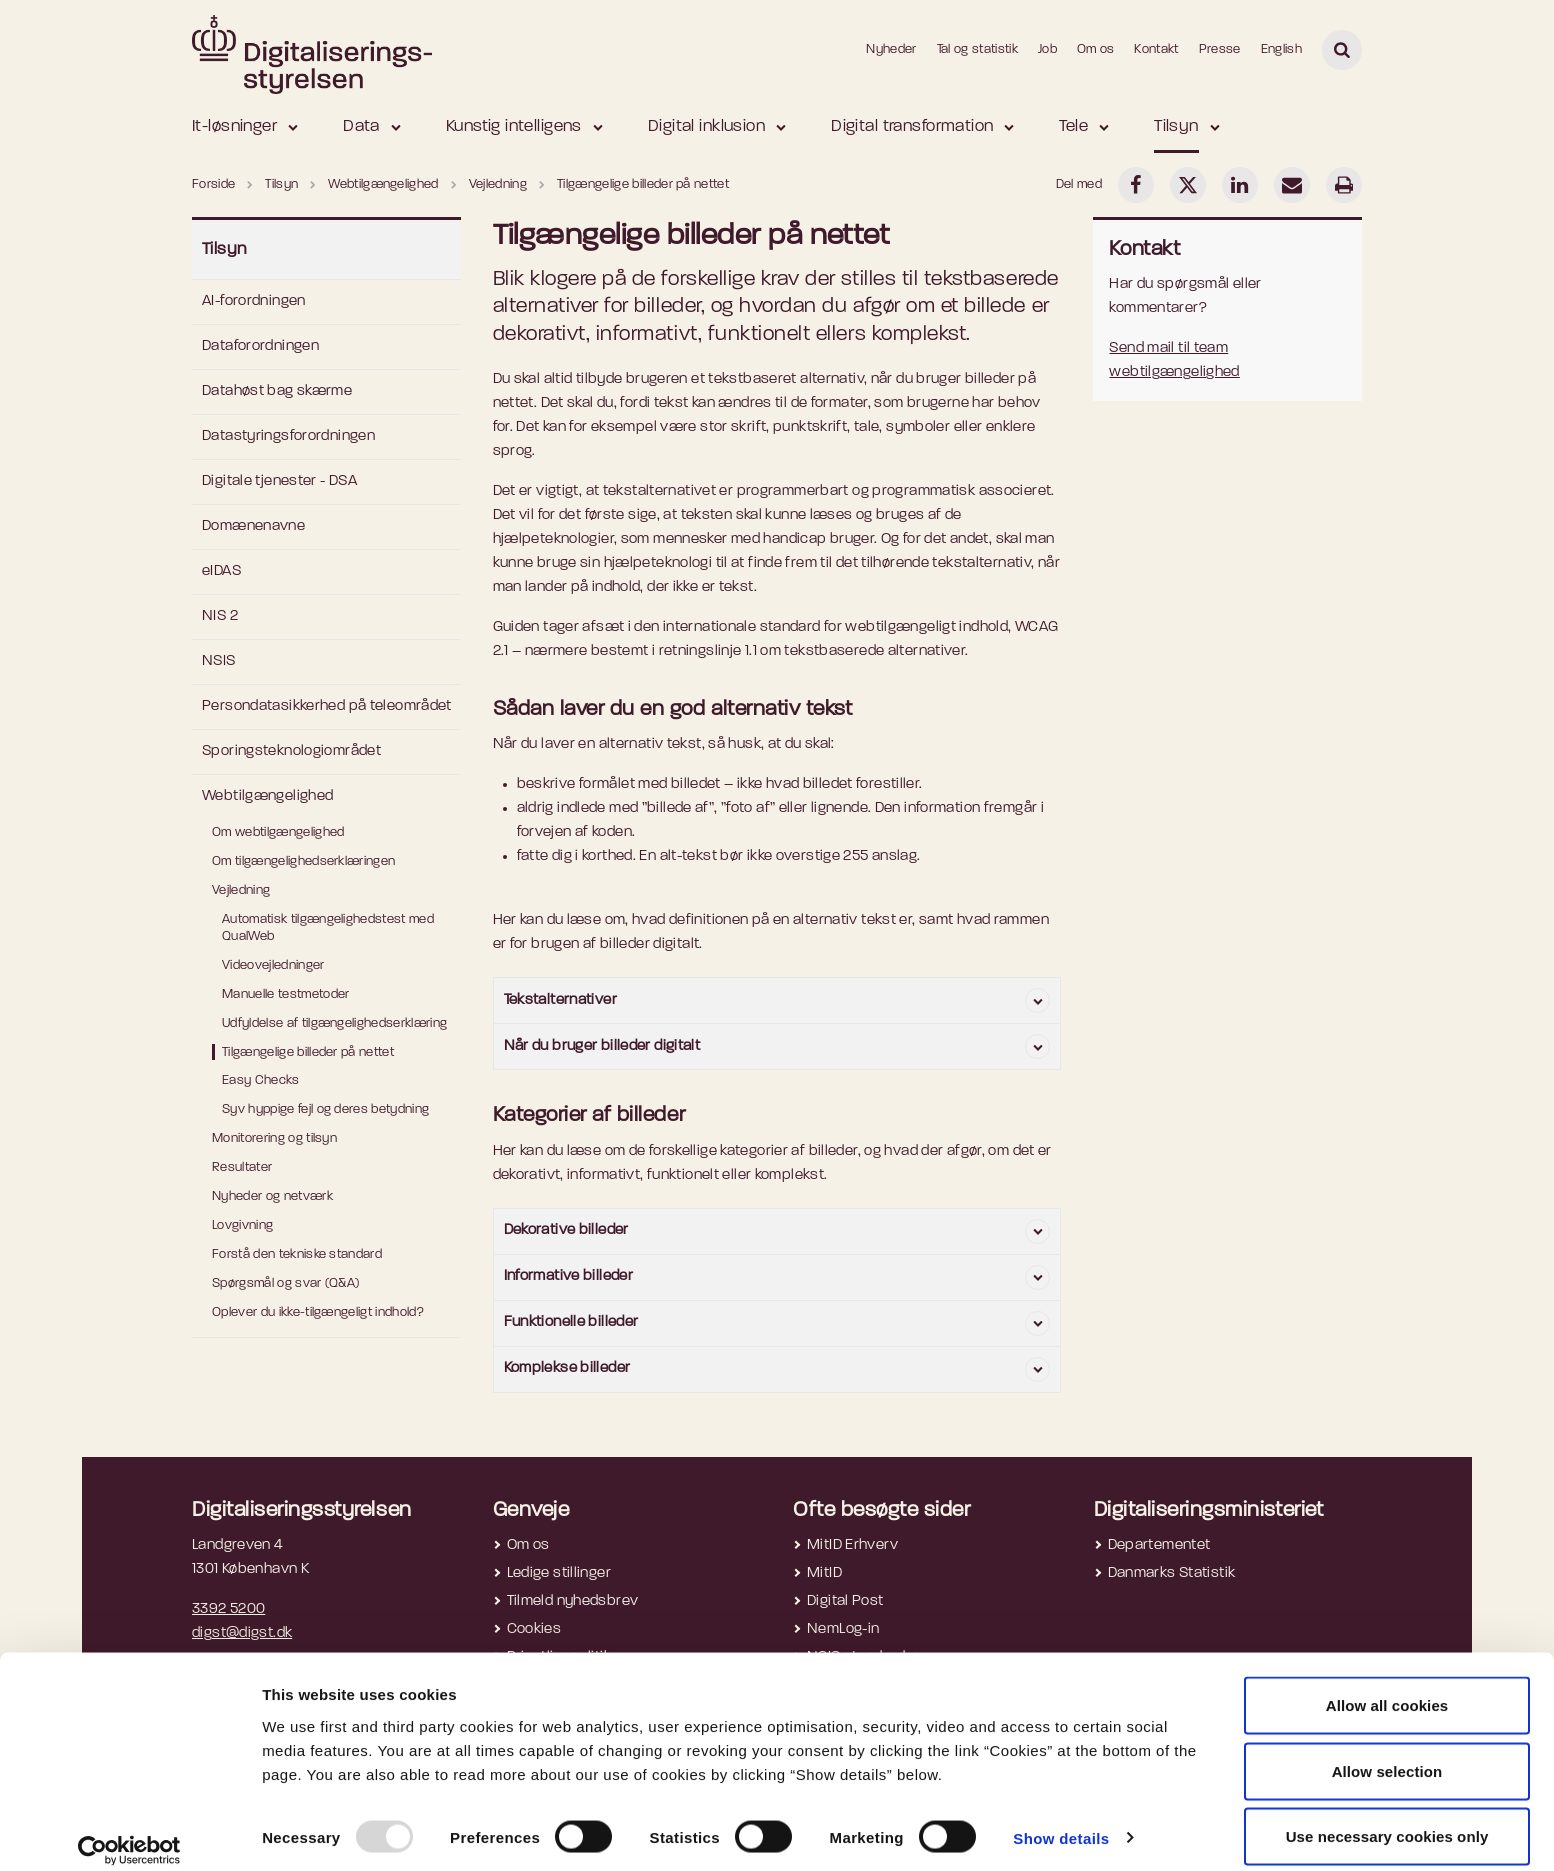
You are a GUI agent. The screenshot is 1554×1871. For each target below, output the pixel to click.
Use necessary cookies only (1387, 1817)
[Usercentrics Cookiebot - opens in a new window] (129, 1832)
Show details (1061, 1819)
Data (361, 126)
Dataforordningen (260, 346)
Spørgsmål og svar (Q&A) (285, 1283)
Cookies (534, 1629)
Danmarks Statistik (1172, 1573)
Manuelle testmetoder (286, 994)
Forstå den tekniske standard (297, 1254)
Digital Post (845, 1601)
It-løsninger (234, 126)
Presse (1220, 49)
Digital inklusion (706, 126)
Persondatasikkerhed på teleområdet (327, 706)
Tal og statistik (977, 49)
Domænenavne (253, 526)
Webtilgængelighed (267, 796)
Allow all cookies (1387, 1686)
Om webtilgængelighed (278, 832)
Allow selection (1387, 1752)
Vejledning (241, 890)
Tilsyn (1176, 126)
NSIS (219, 661)
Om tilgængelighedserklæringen (303, 861)
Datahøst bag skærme (277, 391)
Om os (1096, 49)
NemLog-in (843, 1629)
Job (1047, 49)
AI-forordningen (254, 301)
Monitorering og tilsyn (274, 1138)
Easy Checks (261, 1080)
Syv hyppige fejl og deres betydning (325, 1109)
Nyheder (891, 49)
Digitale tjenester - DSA (279, 481)
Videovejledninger (273, 965)
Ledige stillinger (559, 1573)
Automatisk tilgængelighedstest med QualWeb (328, 928)
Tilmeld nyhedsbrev (573, 1601)
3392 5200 (228, 1609)
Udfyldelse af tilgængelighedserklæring (334, 1023)
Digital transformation (912, 126)
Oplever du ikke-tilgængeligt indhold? (318, 1312)
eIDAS (221, 571)
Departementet (1159, 1545)
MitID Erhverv (852, 1545)
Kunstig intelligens (514, 126)
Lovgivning (242, 1225)
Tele (1073, 126)
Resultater (242, 1167)
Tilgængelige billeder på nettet (308, 1052)
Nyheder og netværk (272, 1196)
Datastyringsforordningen (288, 436)
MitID (824, 1573)
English (1281, 49)
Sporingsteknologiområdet (291, 751)
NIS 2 (220, 616)
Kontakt (1156, 49)
